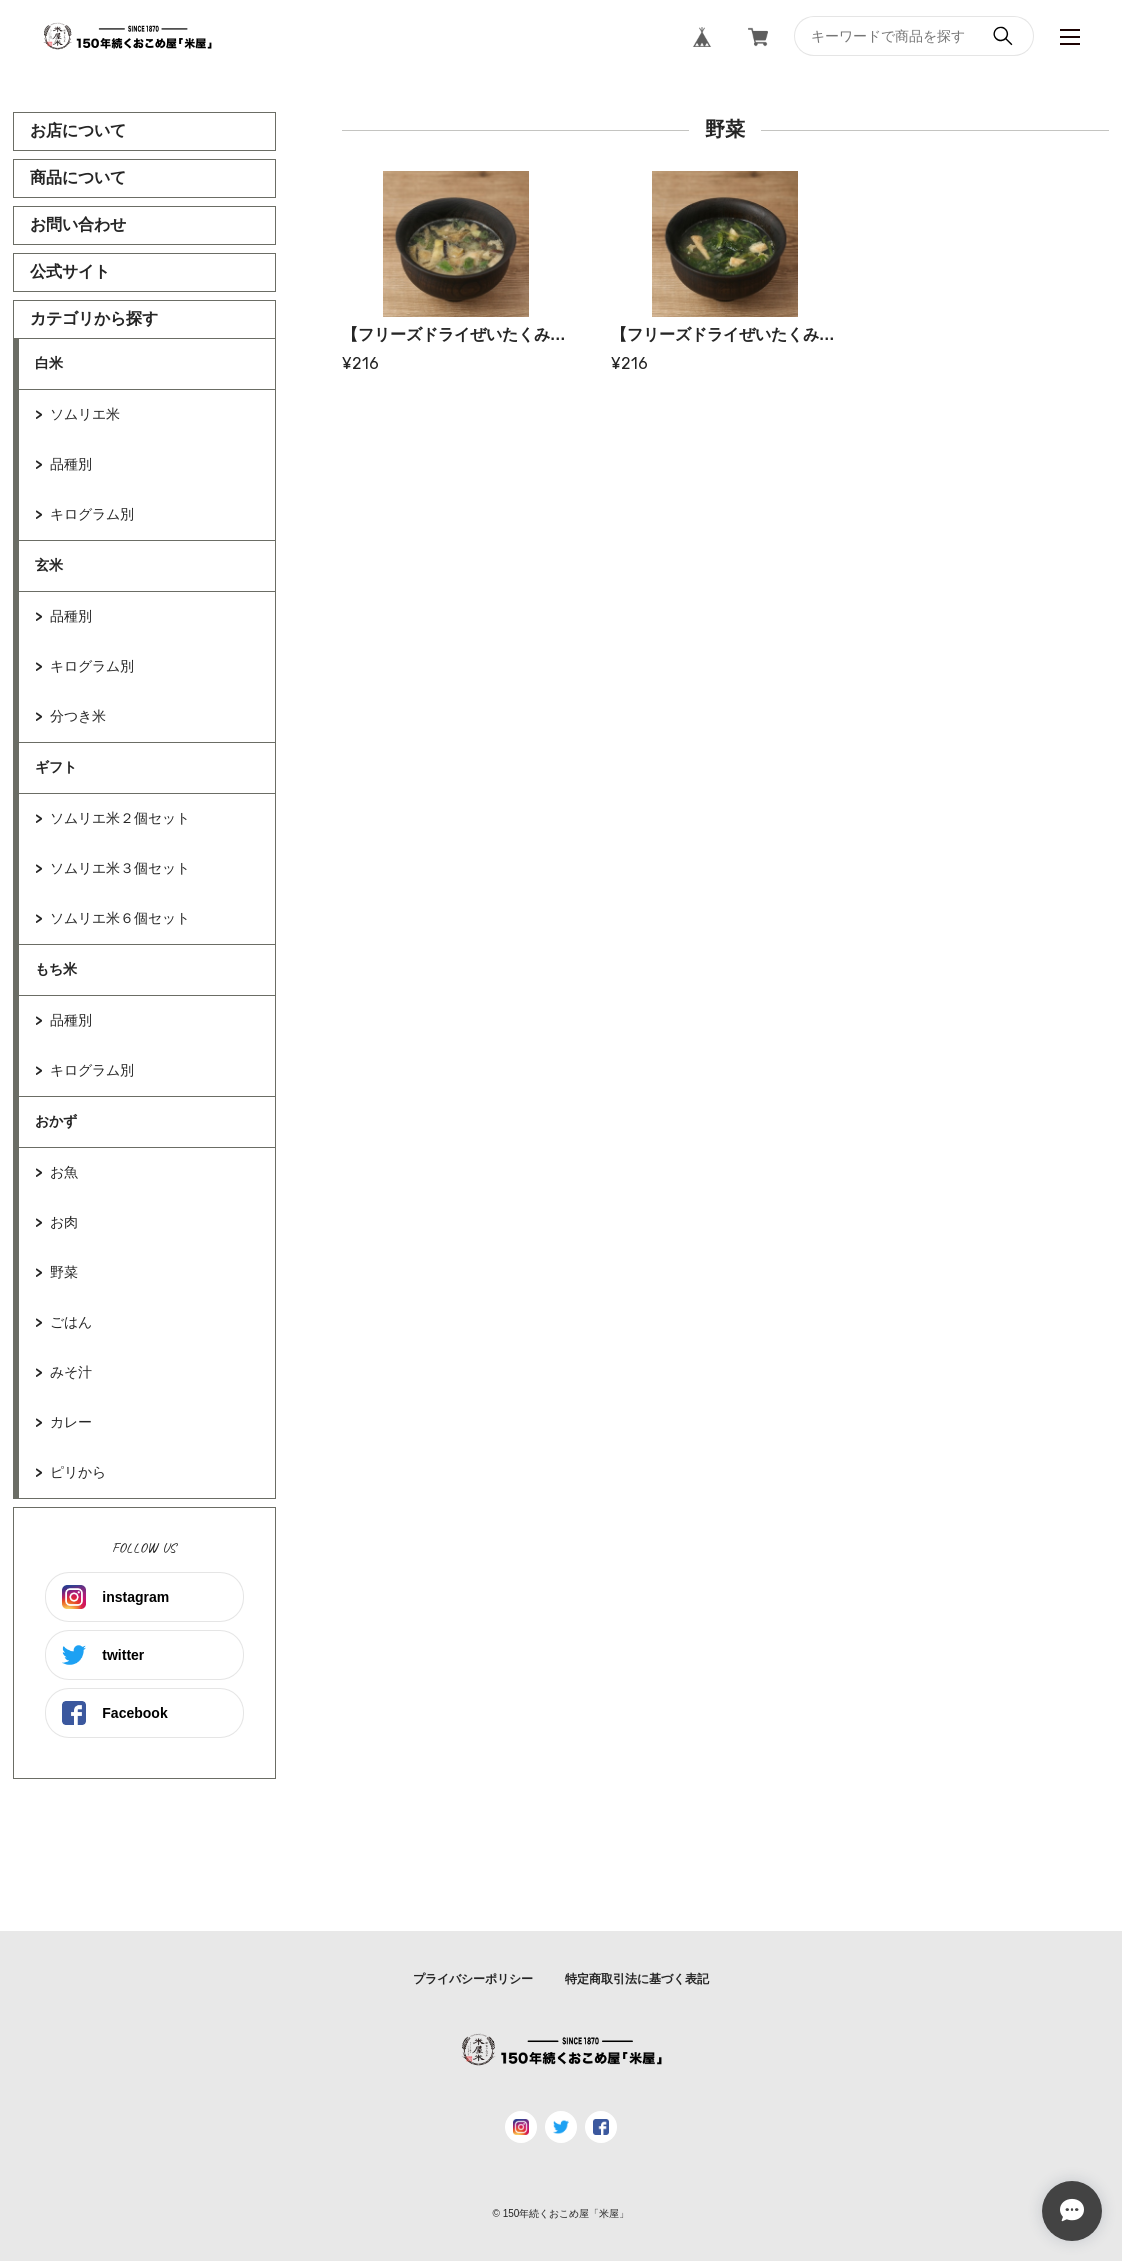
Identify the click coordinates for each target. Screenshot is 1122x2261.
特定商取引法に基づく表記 (637, 1979)
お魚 (64, 1172)
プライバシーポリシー (473, 1979)
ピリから (78, 1472)
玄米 (49, 565)
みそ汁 (71, 1372)
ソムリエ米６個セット (120, 918)
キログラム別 (92, 514)
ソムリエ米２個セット (120, 818)
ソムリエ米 (85, 414)
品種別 (71, 464)
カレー (71, 1422)
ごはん (71, 1322)
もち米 (56, 969)
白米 (49, 363)
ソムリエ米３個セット (120, 868)
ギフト (56, 767)
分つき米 (78, 716)
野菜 (64, 1272)
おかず (56, 1121)
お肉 (64, 1222)
